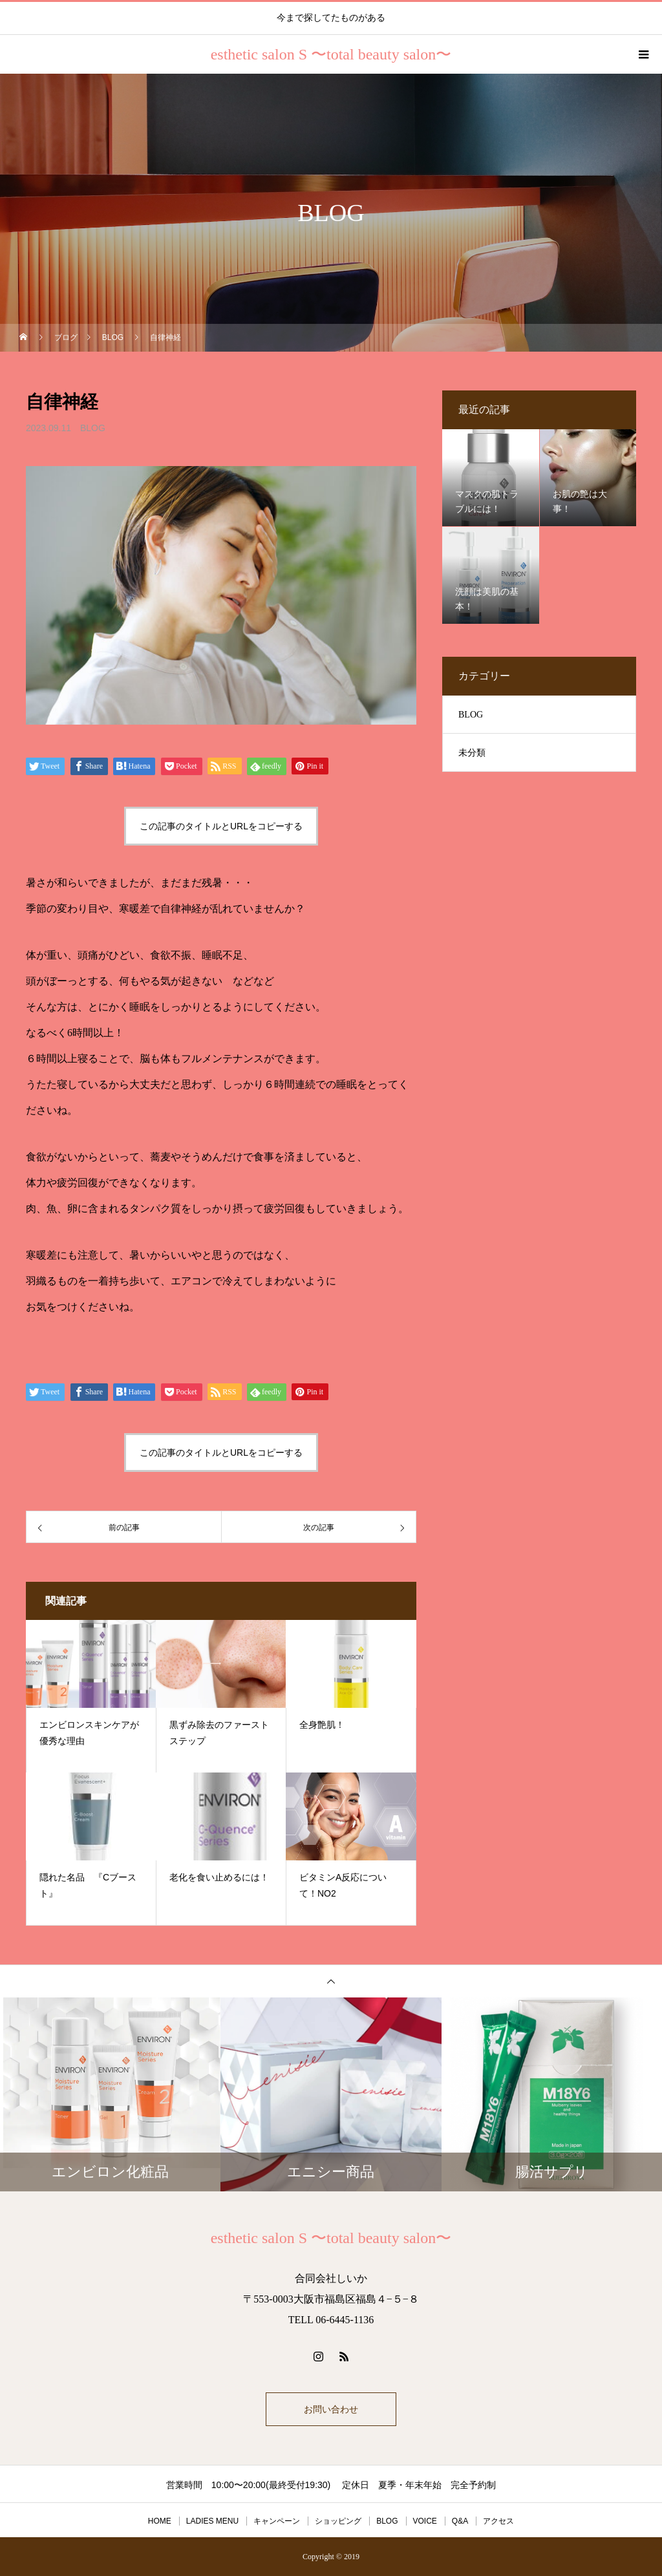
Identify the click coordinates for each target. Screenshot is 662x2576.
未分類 (472, 753)
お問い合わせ (331, 2409)
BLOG (92, 428)
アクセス (498, 2521)
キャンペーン (276, 2521)
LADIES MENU (212, 2521)
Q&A (460, 2521)
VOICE (425, 2521)
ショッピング (338, 2521)
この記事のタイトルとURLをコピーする (221, 826)
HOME (159, 2521)
